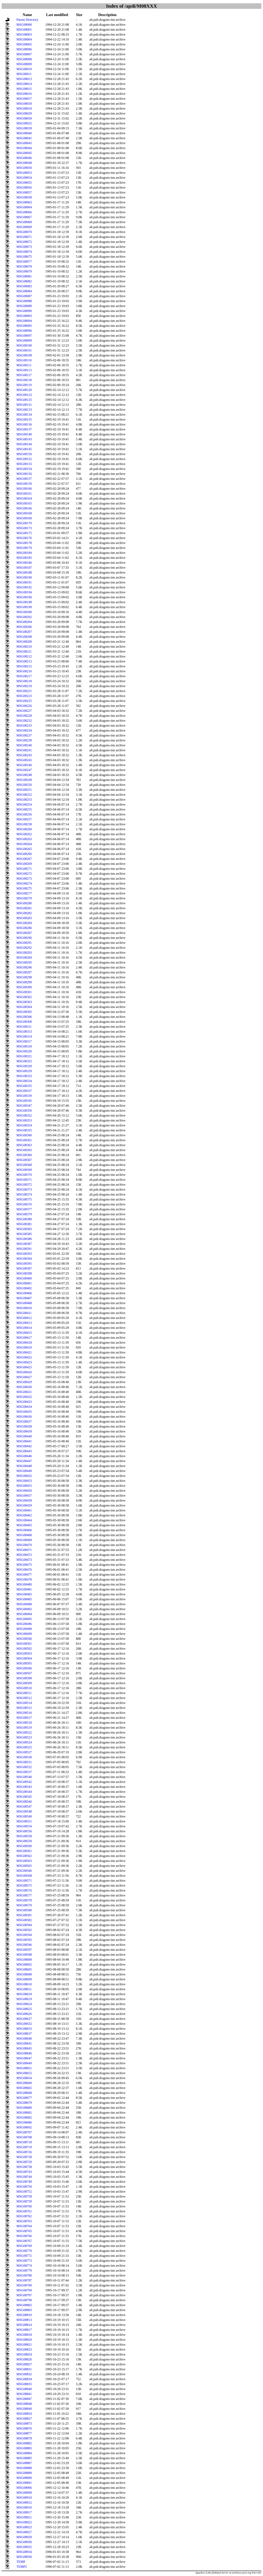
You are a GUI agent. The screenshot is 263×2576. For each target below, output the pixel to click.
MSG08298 (24, 977)
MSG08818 (24, 2334)
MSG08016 (24, 93)
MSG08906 (24, 2487)
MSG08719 (24, 2147)
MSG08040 (24, 133)
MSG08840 (24, 2389)
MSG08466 (24, 1530)
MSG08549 (24, 1816)
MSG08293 (24, 952)
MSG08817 (24, 2329)
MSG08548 (24, 1811)
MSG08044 (24, 148)
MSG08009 (24, 64)
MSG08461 (24, 1510)
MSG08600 (24, 1959)
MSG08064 (24, 207)
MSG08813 (24, 2320)
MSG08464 (24, 1520)
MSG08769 (24, 2246)
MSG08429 (24, 1382)
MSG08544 (24, 1791)
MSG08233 (24, 725)
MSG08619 (24, 1999)
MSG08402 (24, 1288)
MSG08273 (24, 878)
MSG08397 (24, 1268)
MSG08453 (24, 1480)
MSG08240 (24, 745)
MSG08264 (24, 844)
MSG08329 (24, 1071)
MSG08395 (24, 1263)
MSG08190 (24, 577)
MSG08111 (24, 365)
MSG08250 (24, 784)
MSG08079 (24, 271)
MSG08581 (24, 1915)
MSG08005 (24, 44)
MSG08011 (24, 74)
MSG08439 (24, 1431)
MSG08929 (24, 2537)
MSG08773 (24, 2260)
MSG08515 (24, 1708)
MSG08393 (24, 1253)
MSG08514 (24, 1703)
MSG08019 (24, 108)
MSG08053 (24, 172)
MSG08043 (24, 143)
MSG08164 (24, 498)
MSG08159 (24, 483)
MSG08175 (24, 533)
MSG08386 (24, 1239)
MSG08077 (24, 261)
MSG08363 (24, 1145)
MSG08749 (24, 2181)
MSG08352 (24, 1115)
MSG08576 (24, 1890)
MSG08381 (24, 1224)
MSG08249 (24, 780)
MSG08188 (24, 572)
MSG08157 (24, 478)
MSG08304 (24, 1007)
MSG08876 (24, 2428)
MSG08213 (24, 661)
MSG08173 (24, 528)
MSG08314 (24, 1036)
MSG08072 (24, 242)
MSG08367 (24, 1160)
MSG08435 (24, 1411)
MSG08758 (24, 2196)
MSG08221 (24, 691)
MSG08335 (24, 1086)
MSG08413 (24, 1323)
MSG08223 (24, 696)
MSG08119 (24, 385)
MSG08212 (24, 656)
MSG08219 (24, 686)
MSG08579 (24, 1905)
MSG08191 (24, 582)
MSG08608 (24, 1974)
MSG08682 (24, 2117)
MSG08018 (24, 103)
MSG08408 (24, 1303)
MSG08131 (24, 404)
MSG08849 (24, 2408)
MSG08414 (24, 1327)
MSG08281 (24, 908)
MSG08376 (24, 1204)
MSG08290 (24, 937)
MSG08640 (24, 2038)
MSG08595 (24, 1940)
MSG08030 (24, 118)
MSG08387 (24, 1244)
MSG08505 (24, 1663)
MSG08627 (24, 2018)
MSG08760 (24, 2206)
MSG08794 (24, 2290)
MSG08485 (24, 1599)
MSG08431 (24, 1392)
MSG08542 (24, 1782)
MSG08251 (24, 789)
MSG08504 (24, 1658)
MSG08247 (24, 770)
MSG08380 (24, 1219)
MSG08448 (24, 1466)
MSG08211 (24, 651)
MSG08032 (24, 123)
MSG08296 (24, 967)
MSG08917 (24, 2512)
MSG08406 (24, 1293)
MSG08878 (24, 2438)
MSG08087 (24, 296)
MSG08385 (24, 1234)
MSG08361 (24, 1140)
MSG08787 (24, 2280)
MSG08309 (24, 1021)
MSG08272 (24, 873)
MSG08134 (24, 414)
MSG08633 (24, 2028)
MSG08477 (24, 1574)
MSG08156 (24, 474)
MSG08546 (24, 1801)
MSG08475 (24, 1564)
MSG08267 (24, 859)
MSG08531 (24, 1762)
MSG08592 (24, 1930)
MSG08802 (24, 2305)
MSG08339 (24, 1095)
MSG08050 (24, 167)
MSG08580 (24, 1910)
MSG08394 (24, 1258)
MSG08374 (24, 1194)
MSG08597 (24, 1949)
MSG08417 (24, 1337)
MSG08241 (24, 750)
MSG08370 (24, 1174)
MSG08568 (24, 1875)
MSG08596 (24, 1944)
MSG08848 (24, 2404)
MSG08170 (24, 523)
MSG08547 (24, 1806)
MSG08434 (24, 1406)
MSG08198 (24, 602)
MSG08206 (24, 627)
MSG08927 (24, 2532)
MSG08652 (24, 2073)
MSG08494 (24, 1614)
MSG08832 (24, 2374)
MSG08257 (24, 819)
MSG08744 (24, 2176)
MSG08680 (24, 2107)
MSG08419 (24, 1347)
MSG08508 (24, 1678)
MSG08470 (24, 1545)
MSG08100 (24, 345)
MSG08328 (24, 1066)
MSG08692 (24, 2127)
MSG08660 (24, 2083)
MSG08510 (24, 1688)
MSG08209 (24, 641)
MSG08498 (24, 1629)
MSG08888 (24, 2468)
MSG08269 (24, 863)
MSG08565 (24, 1865)
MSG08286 (24, 928)
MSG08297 (24, 972)
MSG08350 (24, 1110)
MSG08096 (24, 330)
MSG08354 (24, 1125)
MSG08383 (24, 1229)
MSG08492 (24, 1609)
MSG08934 (24, 2552)
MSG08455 (24, 1485)
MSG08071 (24, 237)
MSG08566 (24, 1870)
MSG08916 (24, 2507)
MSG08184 (24, 552)
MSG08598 (24, 1954)
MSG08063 (24, 202)
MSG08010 (24, 69)
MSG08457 (24, 1495)
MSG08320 (24, 1051)
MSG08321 (24, 1056)
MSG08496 (24, 1624)
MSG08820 (24, 2339)
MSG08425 (24, 1367)
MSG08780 (24, 2275)
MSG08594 (24, 1935)
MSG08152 (24, 459)
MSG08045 (24, 153)
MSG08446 (24, 1456)
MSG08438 (24, 1426)
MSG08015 (24, 88)
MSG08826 (24, 2359)
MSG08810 (24, 2315)
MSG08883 (24, 2448)
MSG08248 (24, 775)
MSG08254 (24, 804)
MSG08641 (24, 2043)
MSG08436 (24, 1416)
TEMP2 (21, 2566)
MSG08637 (24, 2033)
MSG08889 (24, 2473)
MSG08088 (24, 301)
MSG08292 (24, 947)
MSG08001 (24, 29)
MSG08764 (24, 2226)
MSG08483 (24, 1594)
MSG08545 (24, 1796)
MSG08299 (24, 982)
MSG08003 (24, 34)
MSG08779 (24, 2270)
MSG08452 (24, 1476)
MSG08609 (24, 1979)
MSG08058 (24, 197)
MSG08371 (24, 1179)
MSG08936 (24, 2557)
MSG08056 (24, 187)
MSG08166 (24, 508)
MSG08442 (24, 1446)
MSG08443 (24, 1451)
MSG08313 (24, 1031)
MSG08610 (24, 1984)
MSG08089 (24, 306)
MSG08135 (24, 419)
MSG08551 (24, 1821)
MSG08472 (24, 1555)
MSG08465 (24, 1525)
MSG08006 (24, 49)
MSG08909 (24, 2492)
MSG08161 (24, 493)
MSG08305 (24, 1012)
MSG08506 (24, 1668)
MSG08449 (24, 1471)
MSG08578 (24, 1900)
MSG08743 (24, 2172)
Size (79, 15)
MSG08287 (24, 933)
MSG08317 (24, 1041)
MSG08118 (24, 380)
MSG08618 (24, 1994)
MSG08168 (24, 513)
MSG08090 (24, 311)
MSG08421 (24, 1352)
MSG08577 (24, 1895)
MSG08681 (24, 2112)
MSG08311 (24, 1026)
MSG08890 (24, 2478)
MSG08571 (24, 1880)
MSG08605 (24, 1969)
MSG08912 (24, 2502)
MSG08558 (24, 1836)
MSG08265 (24, 849)
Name (27, 15)
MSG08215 (24, 666)
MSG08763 (24, 2221)
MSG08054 (24, 177)
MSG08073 (24, 246)
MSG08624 (24, 2004)
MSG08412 (24, 1318)
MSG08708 (24, 2137)
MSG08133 (24, 409)
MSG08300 (24, 987)
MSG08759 (24, 2201)
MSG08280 (24, 903)
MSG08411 (24, 1313)
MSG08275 (24, 888)
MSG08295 (24, 962)
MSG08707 (24, 2132)
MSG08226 (24, 706)
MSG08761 (24, 2211)
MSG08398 (24, 1273)
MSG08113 (24, 370)
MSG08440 (24, 1436)
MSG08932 (24, 2547)
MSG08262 (24, 834)
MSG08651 (24, 2068)
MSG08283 (24, 918)
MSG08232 (24, 720)
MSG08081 (24, 276)
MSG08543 (24, 1786)
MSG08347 (24, 1105)
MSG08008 (24, 59)
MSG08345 (24, 1100)
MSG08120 (24, 390)
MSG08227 (24, 710)
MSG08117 (24, 375)
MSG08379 (24, 1214)
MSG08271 (24, 868)
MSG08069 (24, 227)
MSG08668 (24, 2093)
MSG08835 (24, 2384)
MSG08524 (24, 1742)
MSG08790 (24, 2285)
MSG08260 (24, 829)
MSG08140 (24, 434)
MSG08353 (24, 1120)
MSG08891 (24, 2482)
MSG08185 (24, 557)
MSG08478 (24, 1579)
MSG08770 (24, 2250)
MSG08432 (24, 1397)
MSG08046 (24, 158)
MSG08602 (24, 1964)
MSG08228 (24, 715)
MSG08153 (24, 464)
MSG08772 (24, 2255)
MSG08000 (24, 24)
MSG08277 (24, 893)
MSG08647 (24, 2058)
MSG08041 (24, 138)
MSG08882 (24, 2443)
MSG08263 (24, 839)
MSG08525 (24, 1747)
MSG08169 (24, 518)
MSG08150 (24, 454)
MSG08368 (24, 1165)
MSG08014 (24, 84)
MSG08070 (24, 232)
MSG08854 (24, 2413)
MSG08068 (24, 222)
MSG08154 (24, 469)
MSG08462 (24, 1515)
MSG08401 (24, 1283)
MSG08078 (24, 266)
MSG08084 (24, 291)
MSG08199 (24, 607)
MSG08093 (24, 316)
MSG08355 (24, 1130)
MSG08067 (24, 217)
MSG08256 (24, 814)
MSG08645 (24, 2048)
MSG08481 (24, 1589)
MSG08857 (24, 2418)
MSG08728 (24, 2157)
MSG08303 (24, 1002)
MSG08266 (24, 854)
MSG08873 (24, 2423)
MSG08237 (24, 735)
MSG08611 (24, 1989)
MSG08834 (24, 2379)
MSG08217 (24, 676)
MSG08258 (24, 824)
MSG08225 (24, 701)
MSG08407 (24, 1298)
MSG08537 (24, 1772)
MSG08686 (24, 2122)
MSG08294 (24, 957)
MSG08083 (24, 286)
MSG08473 (24, 1559)
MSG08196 (24, 597)
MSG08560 (24, 1846)
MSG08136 (24, 424)
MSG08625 (24, 2009)
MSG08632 (24, 2023)
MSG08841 (24, 2394)
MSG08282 (24, 913)
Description (107, 15)
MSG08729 (24, 2162)
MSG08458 (24, 1500)
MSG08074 (24, 251)
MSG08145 (24, 449)
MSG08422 (24, 1357)
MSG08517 (24, 1717)
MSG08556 (24, 1831)
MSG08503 (24, 1653)
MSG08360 (24, 1135)
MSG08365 (24, 1150)
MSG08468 (24, 1535)
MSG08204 (24, 622)
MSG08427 (24, 1377)
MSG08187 (24, 567)
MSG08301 (24, 992)
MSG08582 (24, 1920)
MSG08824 (24, 2354)
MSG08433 (24, 1401)
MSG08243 (24, 755)
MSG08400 (24, 1278)
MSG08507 (24, 1673)
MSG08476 (24, 1569)
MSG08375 (24, 1199)
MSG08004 (24, 39)
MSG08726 (24, 2152)
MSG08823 (24, 2349)
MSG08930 (24, 2542)
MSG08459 (24, 1505)
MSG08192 (24, 587)
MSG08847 (24, 2399)
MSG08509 (24, 1683)
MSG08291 (24, 942)
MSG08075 (24, 256)
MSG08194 (24, 592)
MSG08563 (24, 1861)
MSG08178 (24, 543)
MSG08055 (24, 182)
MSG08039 (24, 128)
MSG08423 (24, 1362)
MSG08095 (24, 325)
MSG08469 (24, 1540)
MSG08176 (24, 538)
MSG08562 (24, 1856)
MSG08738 (24, 2167)
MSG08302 (24, 997)
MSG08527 (24, 1752)
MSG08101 (24, 350)
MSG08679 (24, 2102)
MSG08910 (24, 2497)
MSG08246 (24, 765)
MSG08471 (24, 1550)
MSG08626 (24, 2014)
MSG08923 (24, 2527)
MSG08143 (24, 439)
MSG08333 (24, 1076)
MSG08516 (24, 1712)
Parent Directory (27, 19)
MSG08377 (24, 1209)
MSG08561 (24, 1851)
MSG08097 (24, 335)
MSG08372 (24, 1184)
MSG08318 (24, 1046)
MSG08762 (24, 2216)
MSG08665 (24, 2088)
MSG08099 (24, 340)
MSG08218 (24, 681)
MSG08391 (24, 1248)
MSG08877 (24, 2433)
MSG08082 (24, 281)
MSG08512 (24, 1698)
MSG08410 (24, 1308)
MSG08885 (24, 2458)
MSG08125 (24, 399)
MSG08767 (24, 2241)
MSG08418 (24, 1342)
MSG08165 (24, 503)
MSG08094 (24, 320)
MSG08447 (24, 1461)
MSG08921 (24, 2517)
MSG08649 (24, 2063)
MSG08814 (24, 2325)
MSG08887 (24, 2463)
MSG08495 (24, 1619)
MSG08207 (24, 631)
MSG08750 (24, 2186)
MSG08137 (24, 429)
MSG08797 (24, 2295)
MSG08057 (24, 192)
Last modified (57, 15)
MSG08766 (24, 2236)
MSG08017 (24, 98)
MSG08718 (24, 2142)
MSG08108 (24, 355)
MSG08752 (24, 2191)
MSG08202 (24, 617)
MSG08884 (24, 2453)
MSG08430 (24, 1387)
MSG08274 (24, 883)
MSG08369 (24, 1169)
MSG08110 (24, 360)
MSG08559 (24, 1841)
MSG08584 (24, 1925)
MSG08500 (24, 1638)
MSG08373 (24, 1189)
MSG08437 (24, 1421)
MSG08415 (24, 1332)
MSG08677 (24, 2097)
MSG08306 (24, 1016)
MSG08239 (24, 740)
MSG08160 (24, 488)
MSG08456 (24, 1490)
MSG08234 (24, 730)
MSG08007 (24, 54)
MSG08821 (24, 2344)
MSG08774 (24, 2265)
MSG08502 (24, 1648)
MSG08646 (24, 2053)
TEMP (20, 2561)
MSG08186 (24, 562)
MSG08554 (24, 1826)
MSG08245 (24, 760)
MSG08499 (24, 1633)
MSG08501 (24, 1643)
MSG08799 (24, 2300)
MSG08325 (24, 1061)
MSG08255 (24, 809)
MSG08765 (24, 2231)
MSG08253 (24, 799)
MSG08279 (24, 898)
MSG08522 (24, 1732)
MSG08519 (24, 1727)
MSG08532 (24, 1767)
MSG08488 (24, 1604)
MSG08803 (24, 2310)
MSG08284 (24, 923)
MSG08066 (24, 212)
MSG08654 (24, 2078)
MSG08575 (24, 1885)
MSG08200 (24, 612)
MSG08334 (24, 1081)
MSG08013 (24, 79)
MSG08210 (24, 646)
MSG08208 (24, 636)
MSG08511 (24, 1693)
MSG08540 (24, 1777)
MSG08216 (24, 671)
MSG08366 (24, 1155)
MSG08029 (24, 113)
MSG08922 (24, 2522)
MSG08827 (24, 2364)
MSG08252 (24, 794)
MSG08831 (24, 2369)
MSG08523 (24, 1737)
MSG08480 (24, 1584)
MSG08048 (24, 163)
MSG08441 (24, 1441)
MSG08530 (24, 1757)
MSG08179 (24, 548)
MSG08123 (24, 395)
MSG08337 (24, 1091)
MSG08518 (24, 1722)
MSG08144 (24, 444)
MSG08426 (24, 1372)
